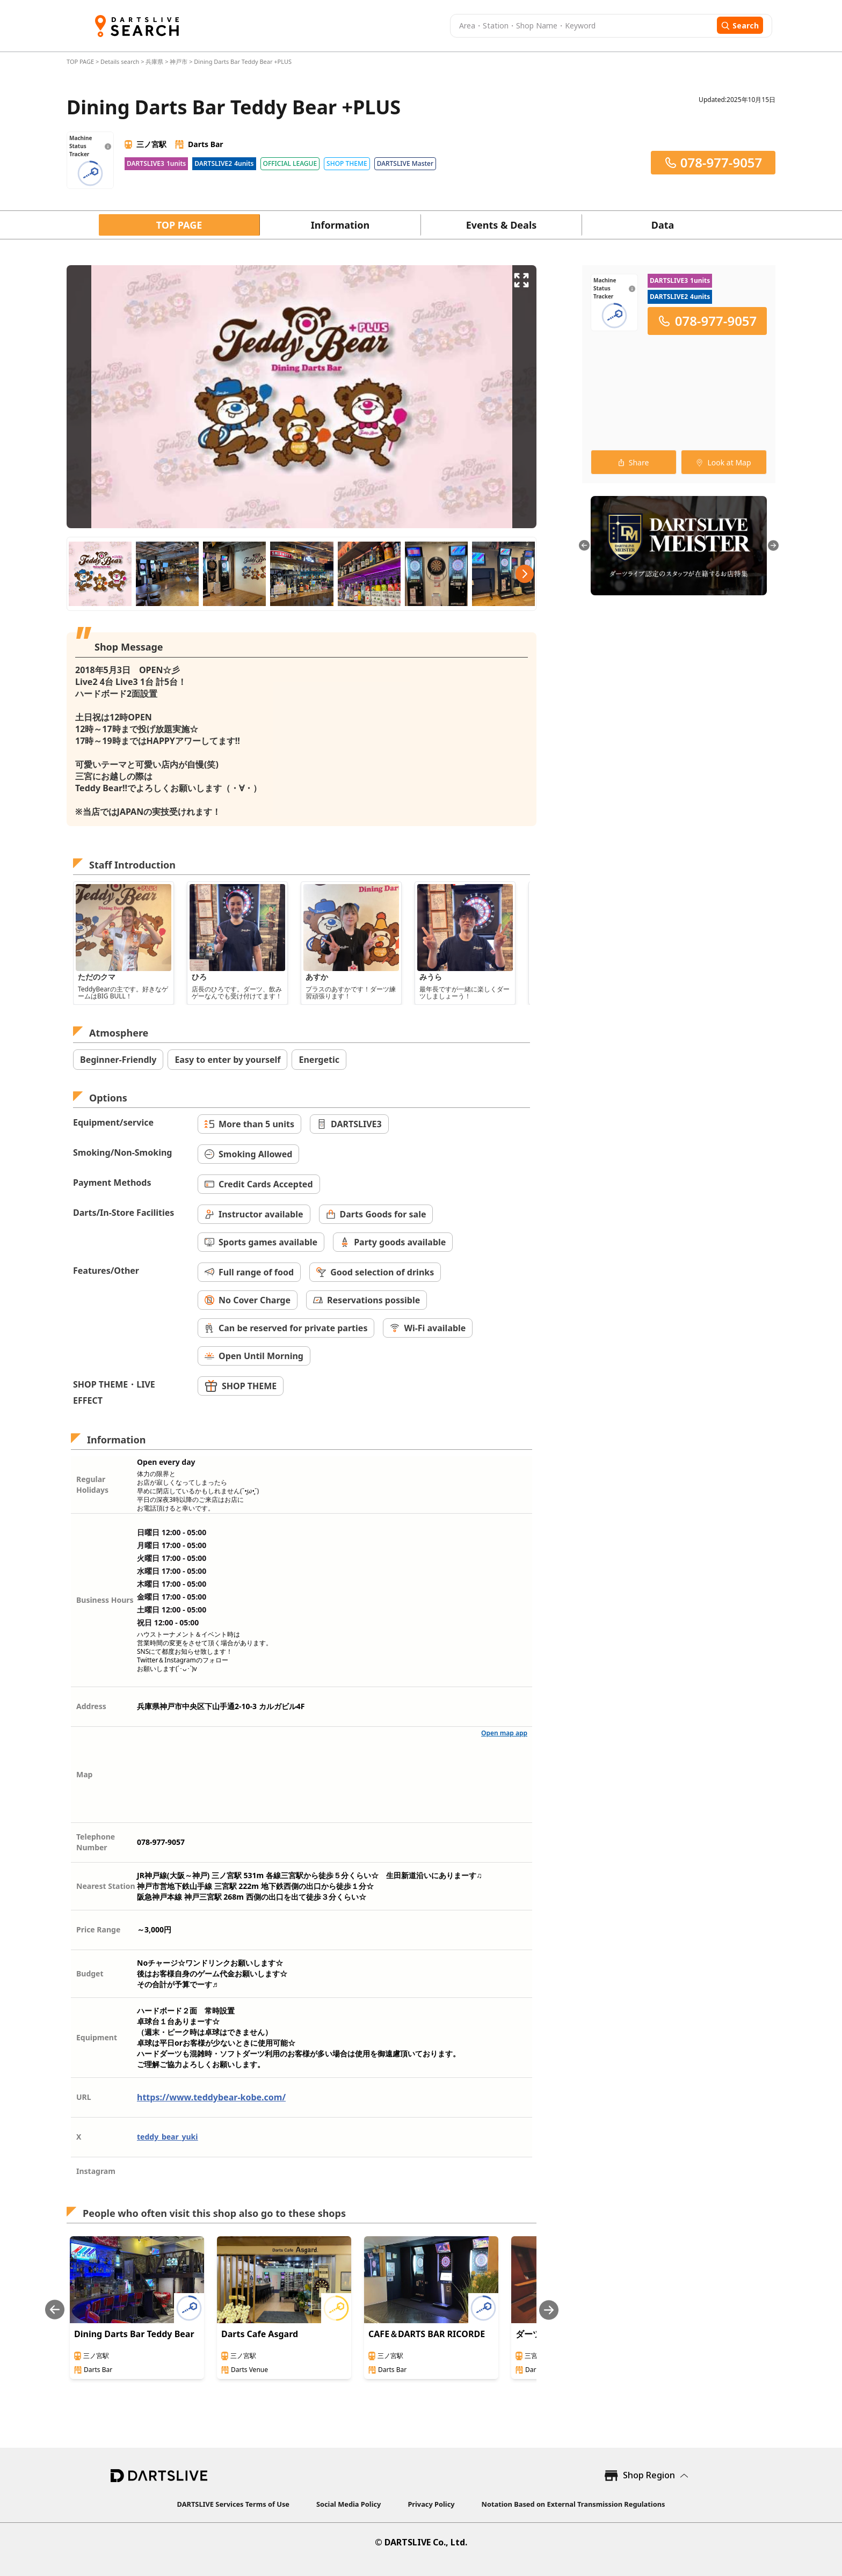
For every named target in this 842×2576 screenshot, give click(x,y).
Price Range (98, 1929)
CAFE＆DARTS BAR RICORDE (426, 2334)
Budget (90, 1973)
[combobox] (582, 26)
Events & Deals (501, 224)
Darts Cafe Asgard (259, 2334)
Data (662, 224)
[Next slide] (549, 2310)
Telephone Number (95, 1841)
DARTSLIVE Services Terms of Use (233, 2504)
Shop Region (649, 2475)
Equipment (96, 2037)
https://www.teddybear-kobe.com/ (211, 2097)
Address (91, 1706)
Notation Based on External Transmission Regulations (573, 2504)
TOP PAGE (81, 61)
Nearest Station (105, 1886)
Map (84, 1774)
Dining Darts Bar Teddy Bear (134, 2334)
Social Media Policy (348, 2504)
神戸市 (178, 61)
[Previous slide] (55, 2310)
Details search (120, 61)
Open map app (504, 1733)
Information (340, 224)
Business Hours (105, 1600)
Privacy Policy (431, 2504)
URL (83, 2097)
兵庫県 (154, 61)
